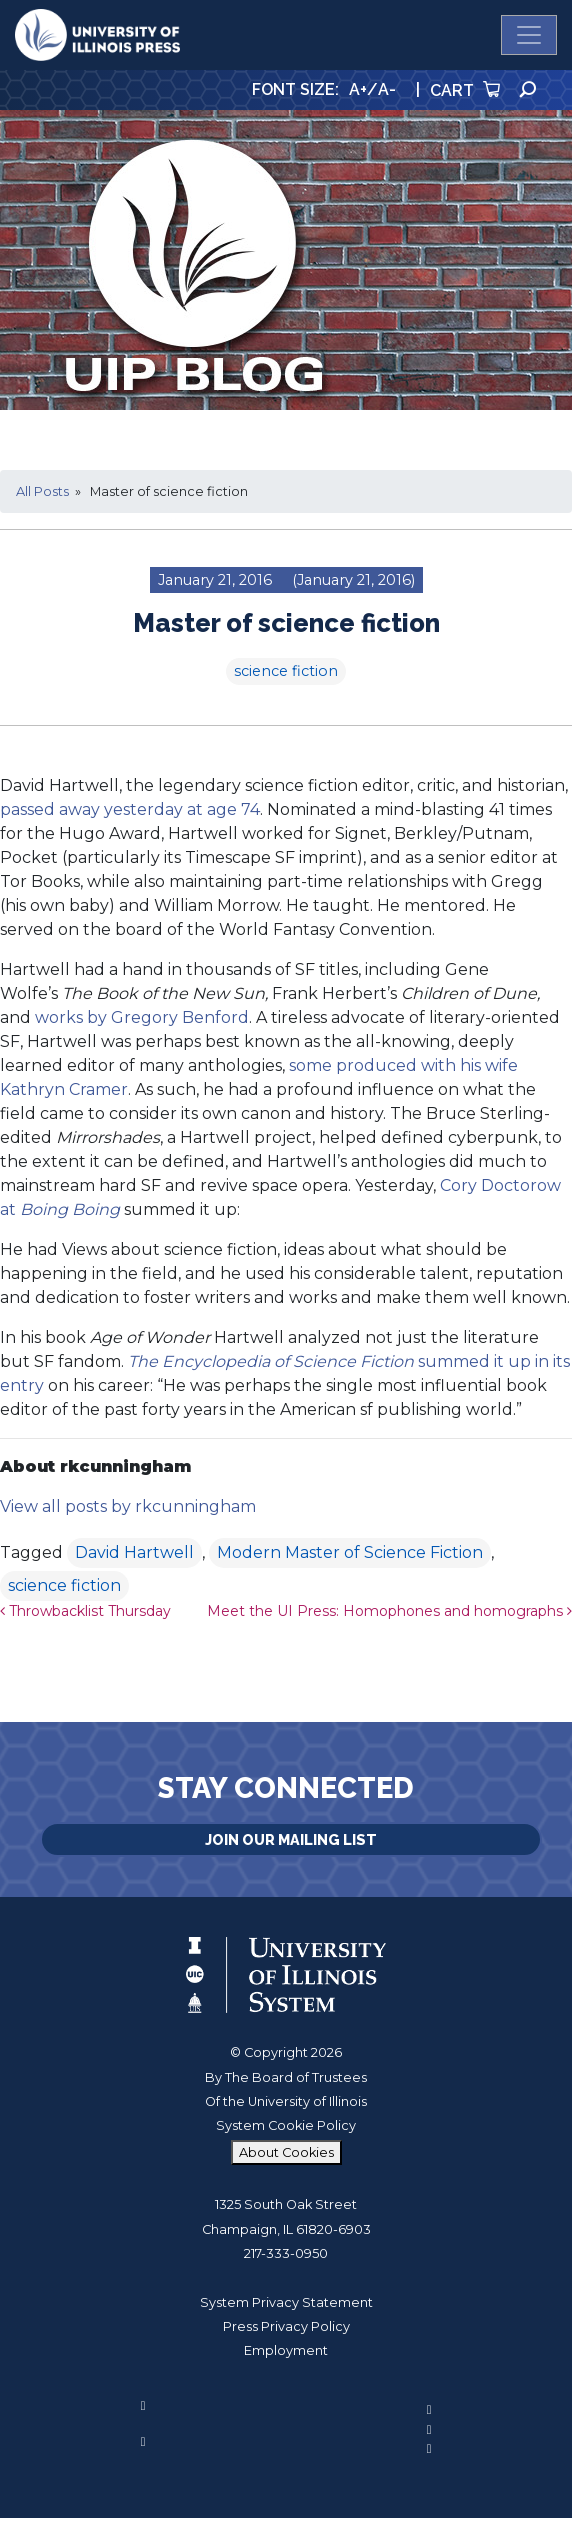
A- (387, 89)
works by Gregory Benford (142, 1017)
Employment (286, 2350)
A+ (358, 89)
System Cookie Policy (286, 2125)
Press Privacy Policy (286, 2326)
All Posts (42, 491)
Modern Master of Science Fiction (350, 1552)
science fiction (286, 671)
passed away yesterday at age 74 (130, 809)
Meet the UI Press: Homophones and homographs (389, 1611)
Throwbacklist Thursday (85, 1611)
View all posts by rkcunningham (128, 1506)
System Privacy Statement (286, 2302)
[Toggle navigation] (529, 35)
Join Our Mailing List (291, 1839)
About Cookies (286, 2152)
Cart (465, 90)
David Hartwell (134, 1552)
